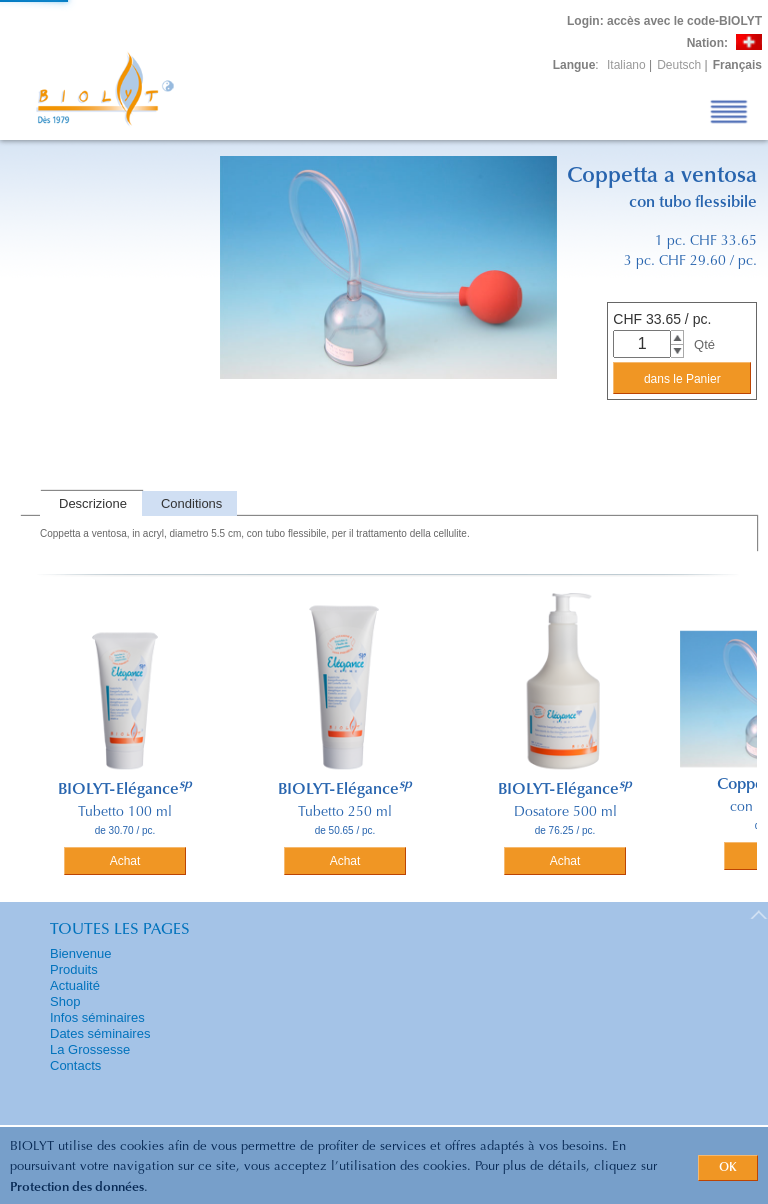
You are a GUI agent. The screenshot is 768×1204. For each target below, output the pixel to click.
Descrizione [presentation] (93, 503)
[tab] (91, 503)
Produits (74, 969)
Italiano (626, 65)
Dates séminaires (100, 1033)
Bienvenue (80, 953)
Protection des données (77, 1187)
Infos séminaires (97, 1017)
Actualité (75, 985)
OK (728, 1168)
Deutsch (679, 65)
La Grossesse (90, 1049)
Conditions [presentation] (191, 503)
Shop (65, 1001)
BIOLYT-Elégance (125, 790)
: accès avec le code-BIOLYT (664, 21)
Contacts (75, 1065)
